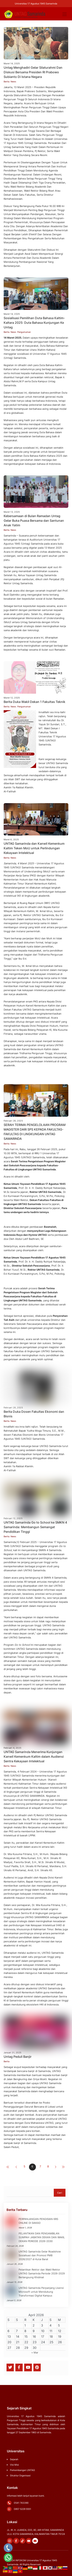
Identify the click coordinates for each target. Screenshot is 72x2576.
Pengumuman (24, 332)
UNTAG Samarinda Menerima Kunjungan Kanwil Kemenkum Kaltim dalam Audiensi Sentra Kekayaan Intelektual (34, 1756)
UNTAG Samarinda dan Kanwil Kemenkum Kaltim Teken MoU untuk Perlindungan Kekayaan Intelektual (34, 848)
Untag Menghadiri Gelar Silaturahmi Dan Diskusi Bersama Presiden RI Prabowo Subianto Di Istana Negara (33, 72)
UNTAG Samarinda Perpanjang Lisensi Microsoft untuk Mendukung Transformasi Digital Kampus (41, 2291)
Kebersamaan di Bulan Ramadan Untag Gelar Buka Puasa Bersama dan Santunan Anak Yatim (34, 520)
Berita (6, 81)
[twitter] (10, 2367)
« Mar (34, 2352)
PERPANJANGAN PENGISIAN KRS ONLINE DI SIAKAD (38, 2220)
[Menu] (64, 12)
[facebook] (19, 2367)
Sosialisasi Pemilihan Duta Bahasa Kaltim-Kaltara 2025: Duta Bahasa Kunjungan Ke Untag (34, 322)
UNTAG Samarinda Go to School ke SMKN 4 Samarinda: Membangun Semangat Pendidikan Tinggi (35, 1527)
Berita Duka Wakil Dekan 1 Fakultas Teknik (34, 702)
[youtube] (28, 2367)
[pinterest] (37, 2367)
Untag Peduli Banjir (17, 2057)
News (13, 81)
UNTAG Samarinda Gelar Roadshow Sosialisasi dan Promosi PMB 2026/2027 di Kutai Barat (40, 2255)
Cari (59, 2192)
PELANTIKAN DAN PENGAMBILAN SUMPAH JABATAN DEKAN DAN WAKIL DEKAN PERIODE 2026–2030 (42, 2237)
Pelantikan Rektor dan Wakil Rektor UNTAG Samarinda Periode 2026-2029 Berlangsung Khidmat (42, 2273)
